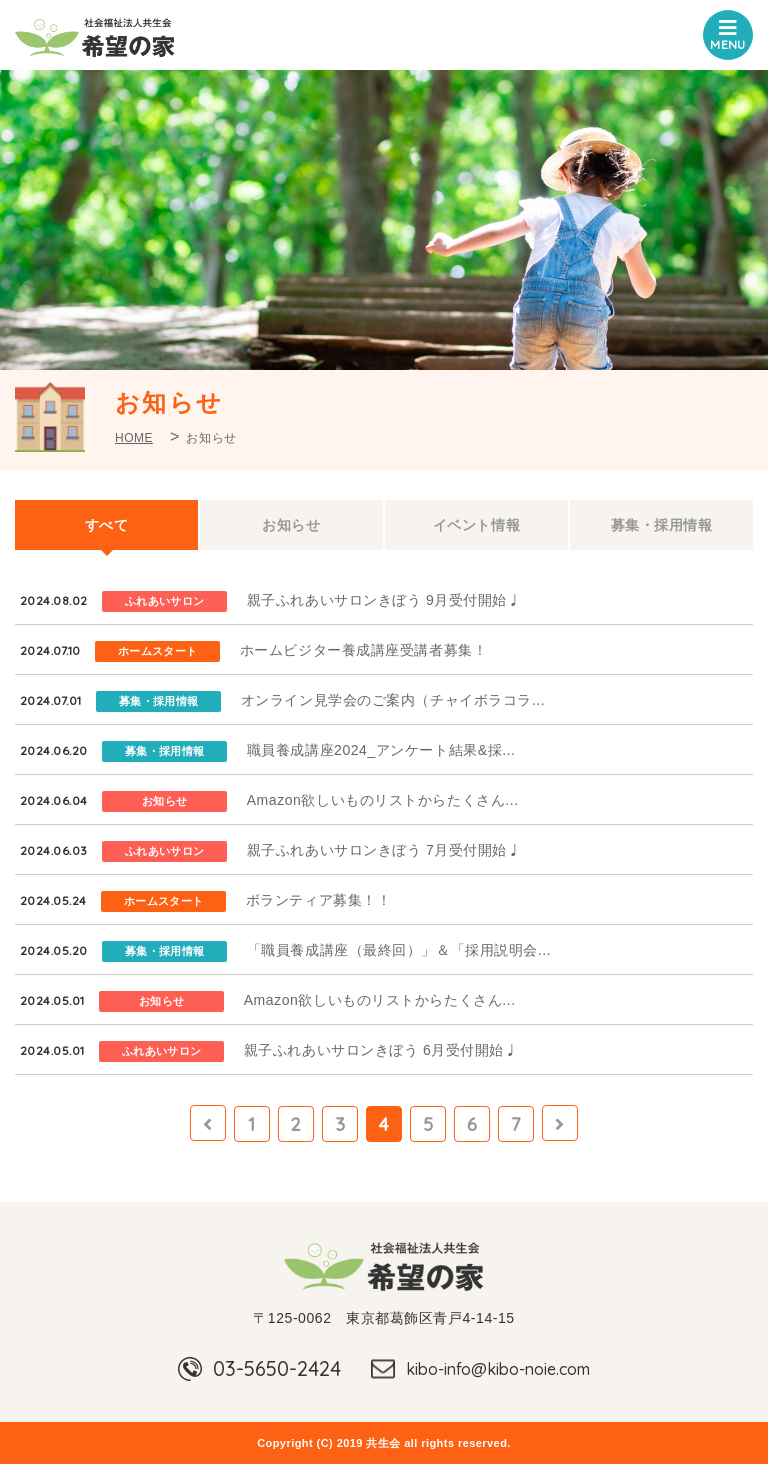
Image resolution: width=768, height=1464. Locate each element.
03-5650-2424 (277, 1368)
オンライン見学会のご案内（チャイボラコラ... (393, 700)
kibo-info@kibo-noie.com (498, 1369)
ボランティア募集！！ (319, 900)
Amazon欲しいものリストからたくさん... (383, 800)
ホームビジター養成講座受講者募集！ (364, 650)
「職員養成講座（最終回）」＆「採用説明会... (399, 950)
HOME (134, 438)
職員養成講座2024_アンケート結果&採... (381, 750)
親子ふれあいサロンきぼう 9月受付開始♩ (384, 600)
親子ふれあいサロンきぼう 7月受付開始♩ (384, 850)
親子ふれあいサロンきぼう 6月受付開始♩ (381, 1050)
